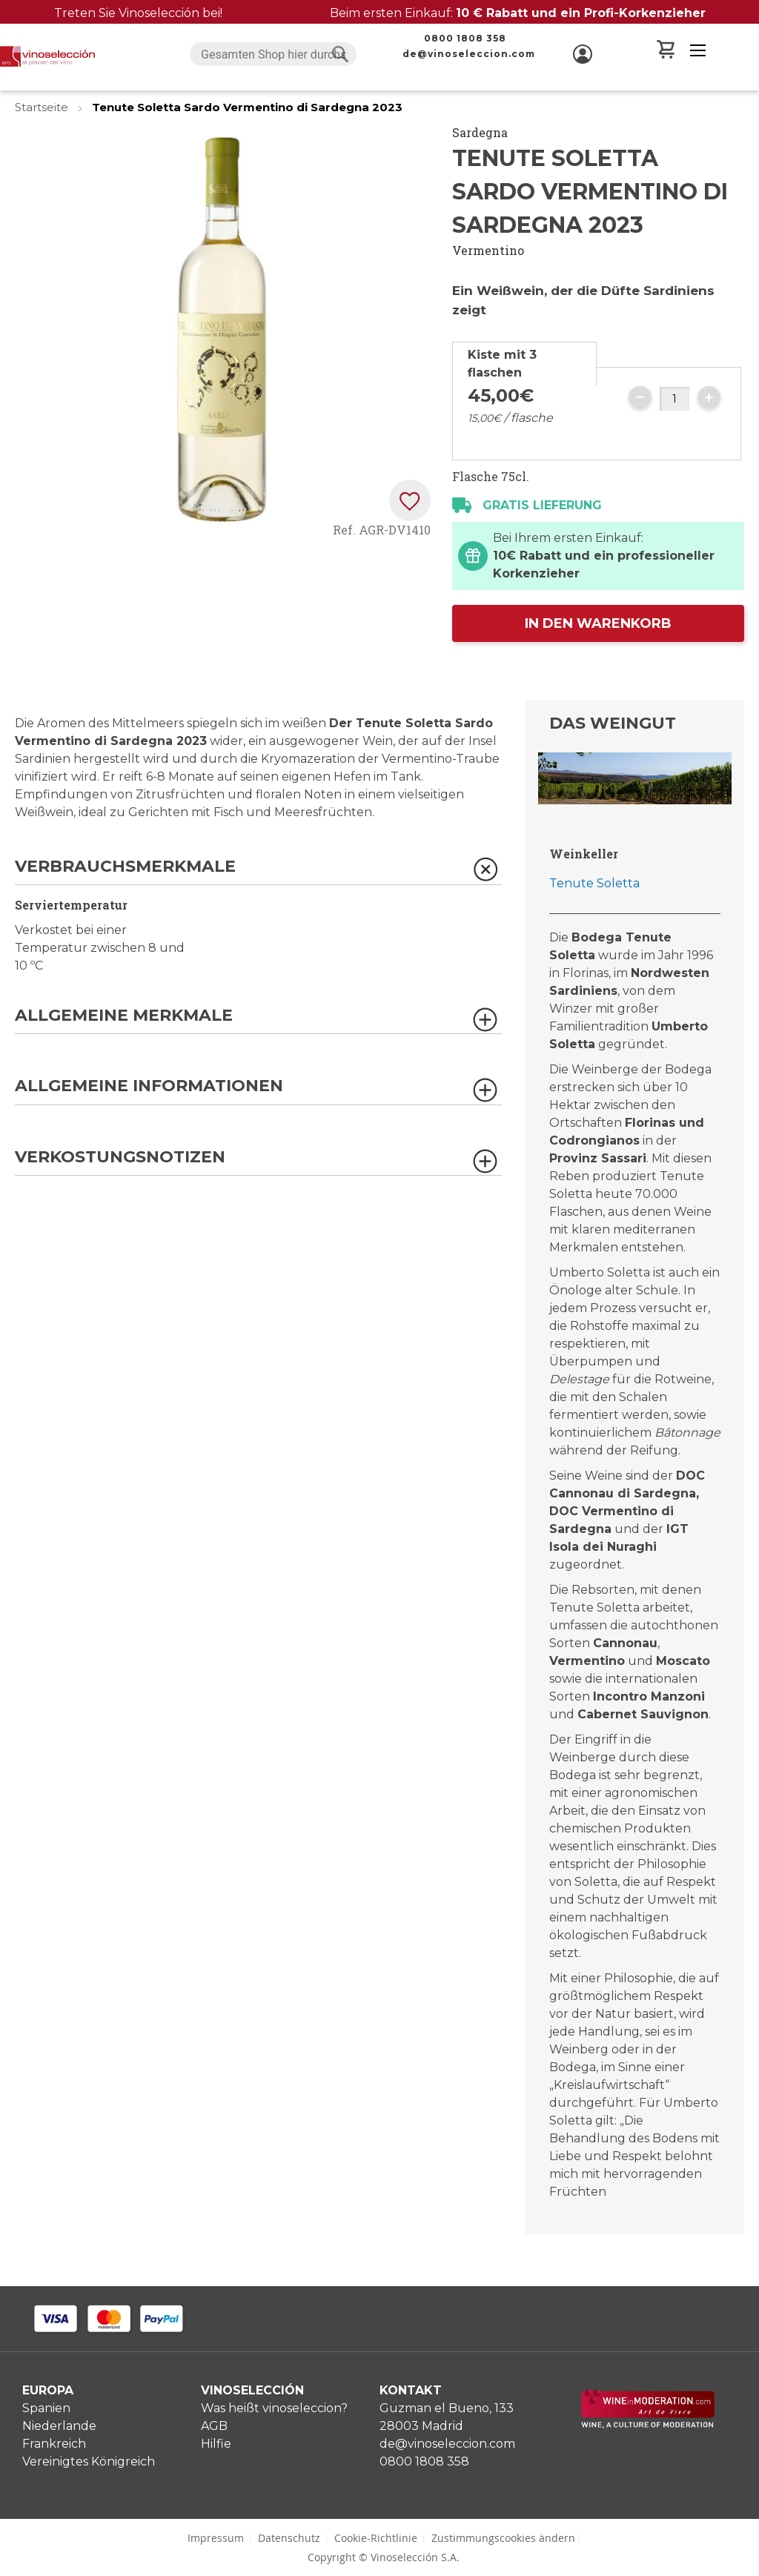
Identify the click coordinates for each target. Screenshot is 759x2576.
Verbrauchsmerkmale (125, 867)
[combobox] (273, 54)
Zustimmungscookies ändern (503, 2538)
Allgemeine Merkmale (124, 1016)
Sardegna (480, 132)
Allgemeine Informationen (149, 1086)
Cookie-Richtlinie (375, 2538)
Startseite (43, 107)
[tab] (524, 363)
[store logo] (47, 56)
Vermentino (488, 250)
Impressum (216, 2538)
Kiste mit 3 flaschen (502, 364)
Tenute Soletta (594, 883)
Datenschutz (289, 2538)
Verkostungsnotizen (120, 1157)
